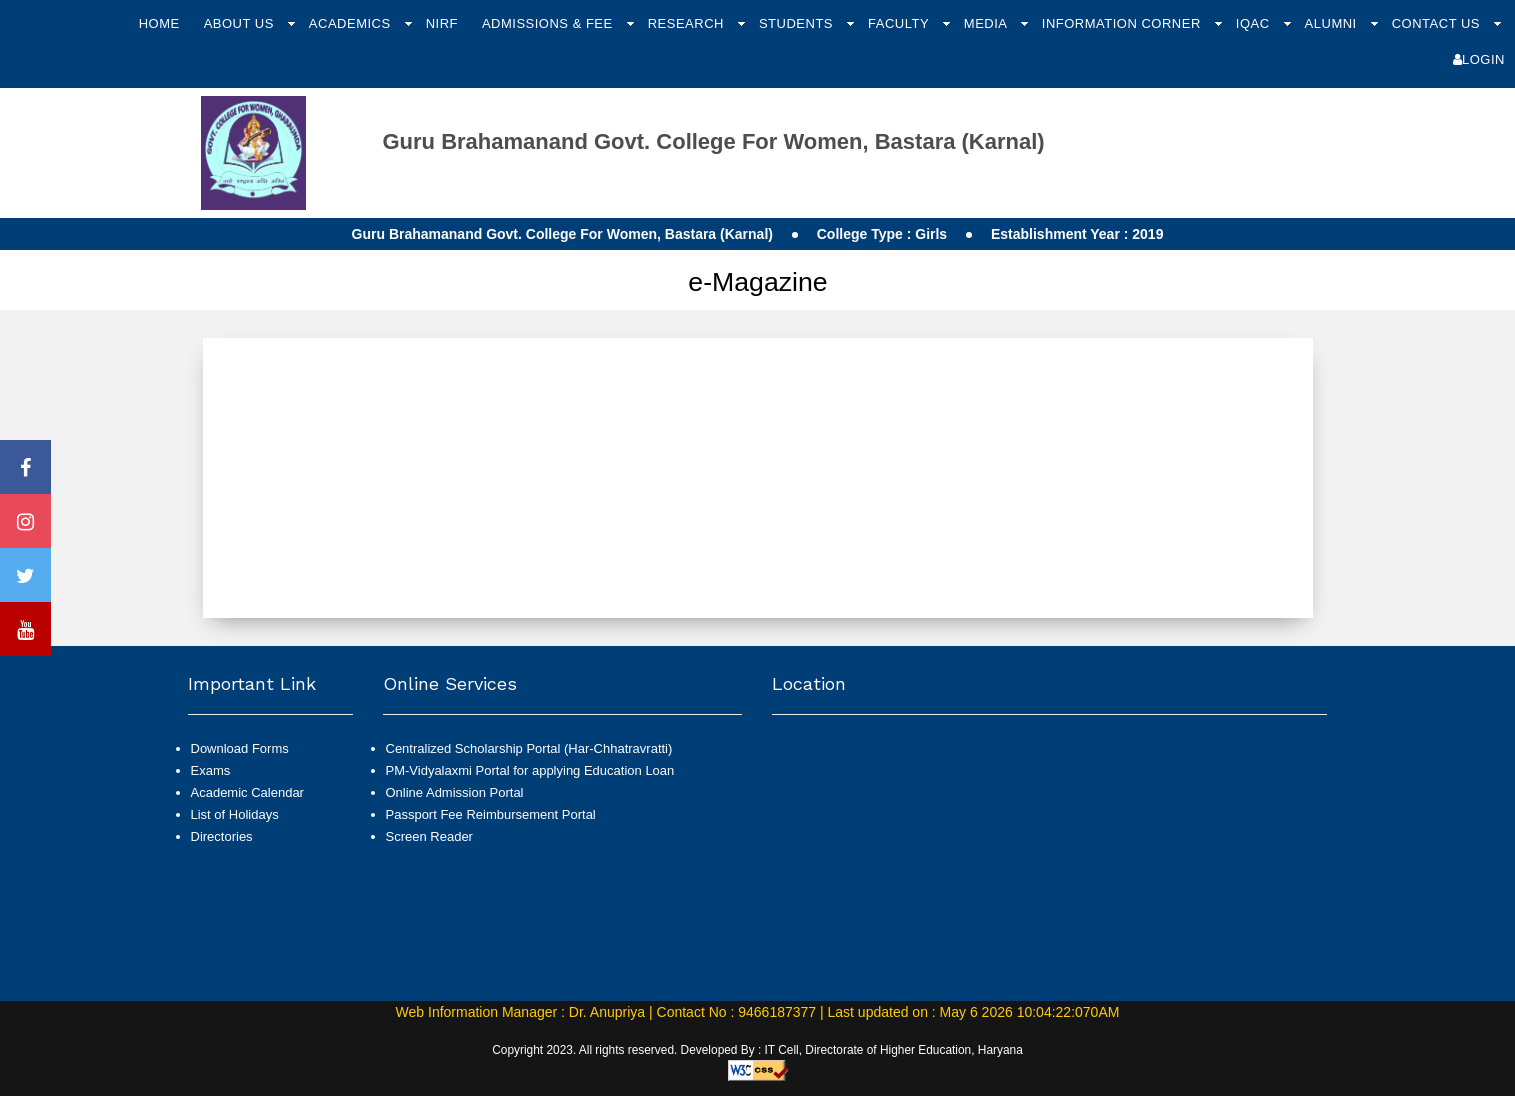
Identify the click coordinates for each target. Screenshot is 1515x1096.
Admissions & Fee (549, 23)
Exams (211, 770)
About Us (241, 23)
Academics (352, 23)
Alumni (1333, 23)
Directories (222, 836)
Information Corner (1123, 23)
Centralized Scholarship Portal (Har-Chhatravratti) (529, 748)
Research (688, 23)
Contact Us (1438, 23)
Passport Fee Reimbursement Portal (491, 814)
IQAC (1255, 23)
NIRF (442, 23)
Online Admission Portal (455, 792)
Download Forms (240, 748)
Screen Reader (429, 836)
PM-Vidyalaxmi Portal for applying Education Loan (530, 770)
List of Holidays (235, 814)
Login (1479, 59)
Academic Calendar (247, 792)
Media (987, 23)
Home (159, 23)
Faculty (900, 23)
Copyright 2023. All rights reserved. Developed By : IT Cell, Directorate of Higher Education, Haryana (757, 1050)
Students (798, 23)
